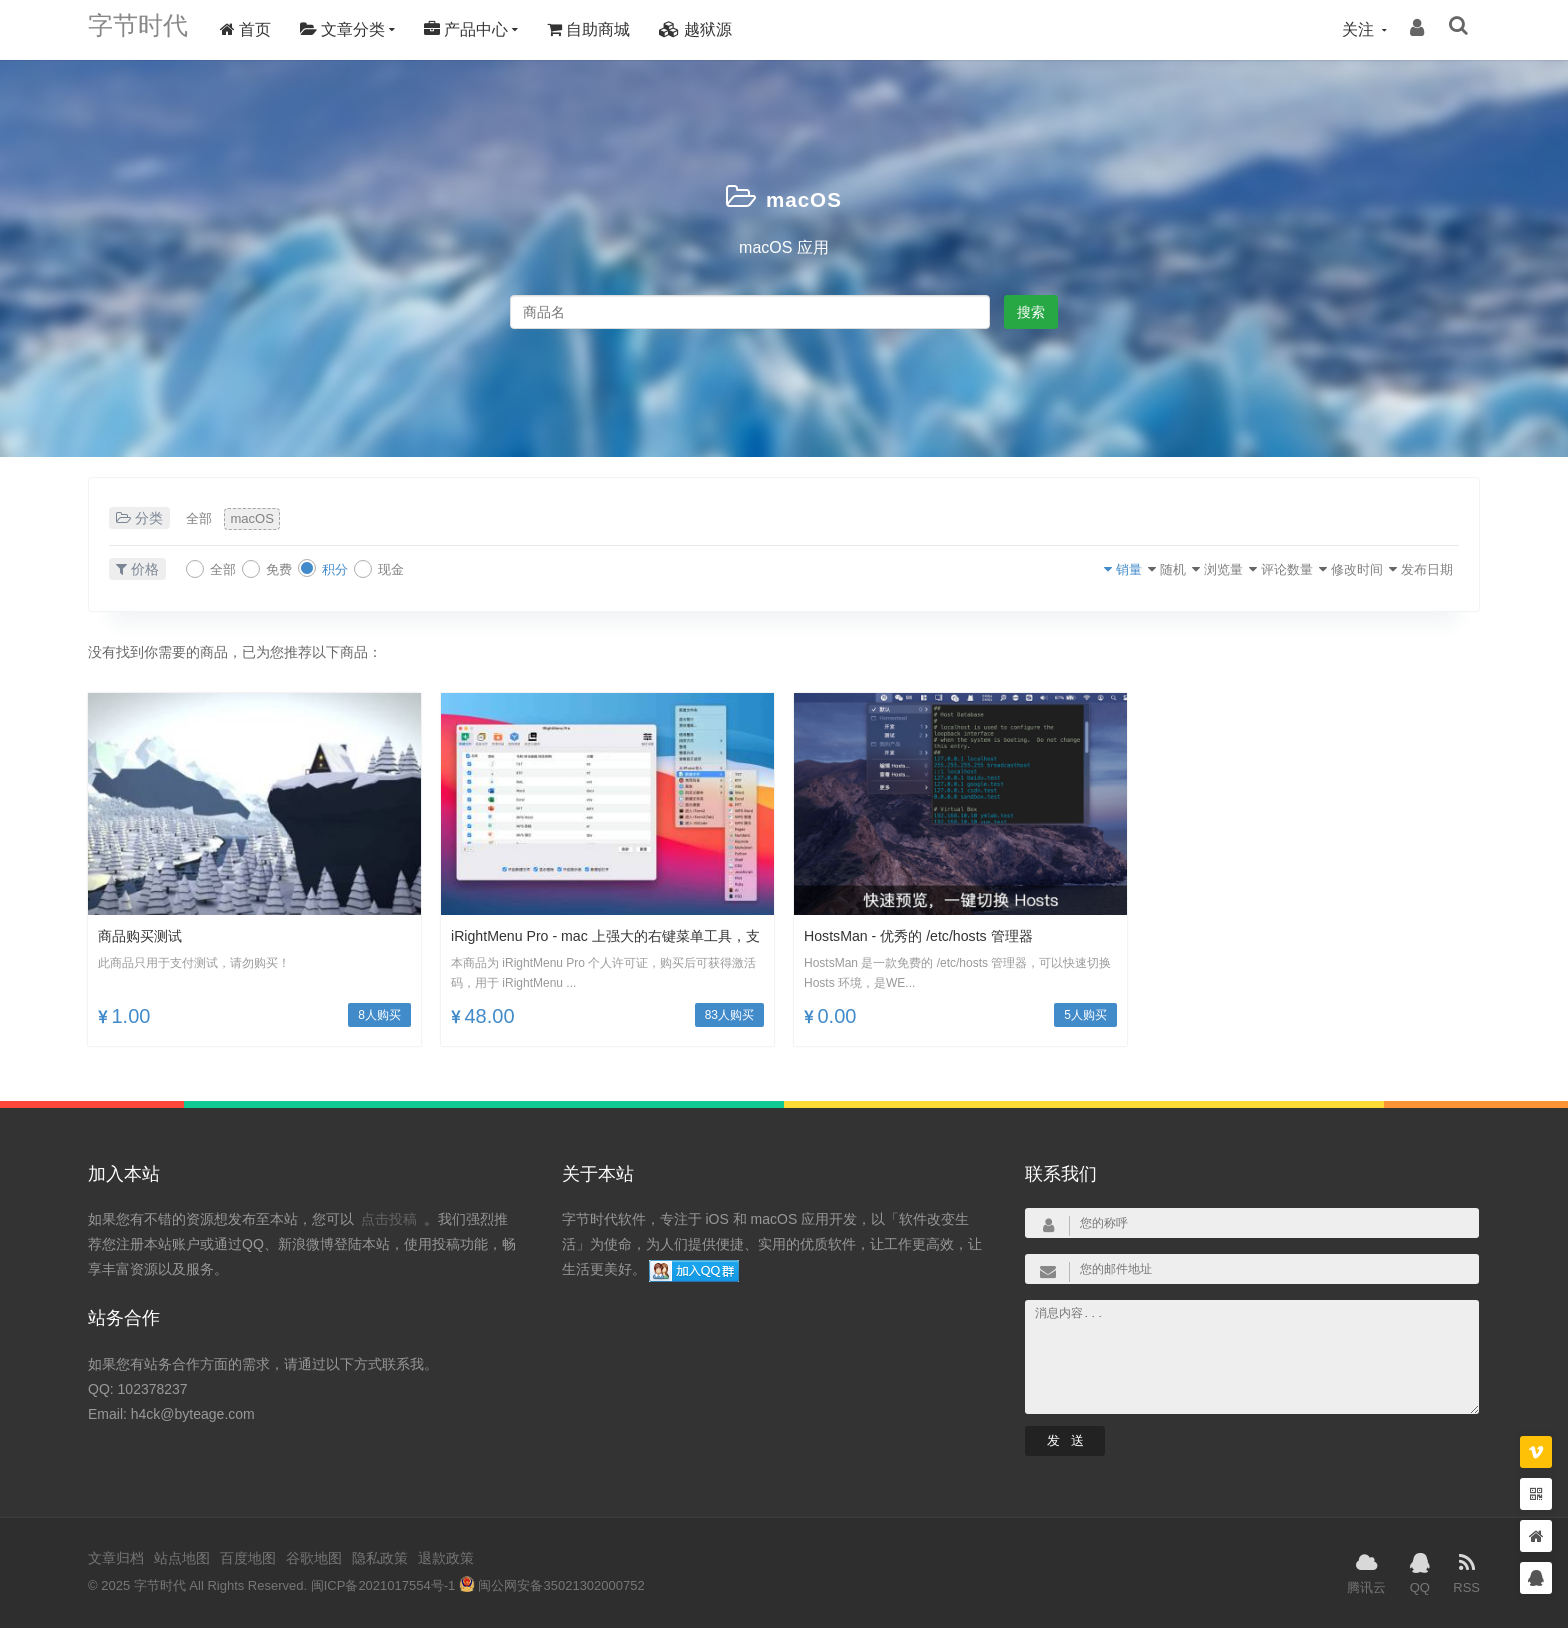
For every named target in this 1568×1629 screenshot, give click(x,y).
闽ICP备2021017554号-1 (383, 1587)
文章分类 (362, 29)
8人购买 (379, 1016)
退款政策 (446, 1560)
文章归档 (116, 1560)
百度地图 (248, 1560)
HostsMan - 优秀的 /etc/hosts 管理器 (934, 936)
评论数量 (1235, 570)
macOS (804, 197)
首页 (265, 29)
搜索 (1031, 312)
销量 (1028, 570)
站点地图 (182, 1560)
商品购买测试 (146, 936)
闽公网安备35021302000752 (552, 1587)
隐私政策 (380, 1560)
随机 (1087, 570)
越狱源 (715, 29)
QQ (1420, 1573)
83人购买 (729, 1016)
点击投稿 (389, 1221)
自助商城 (608, 29)
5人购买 (1085, 1016)
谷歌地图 (314, 1560)
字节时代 (148, 29)
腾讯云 (1366, 1573)
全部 (205, 519)
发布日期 (1411, 570)
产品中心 (486, 29)
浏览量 (1154, 570)
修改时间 (1323, 570)
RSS (1466, 1573)
